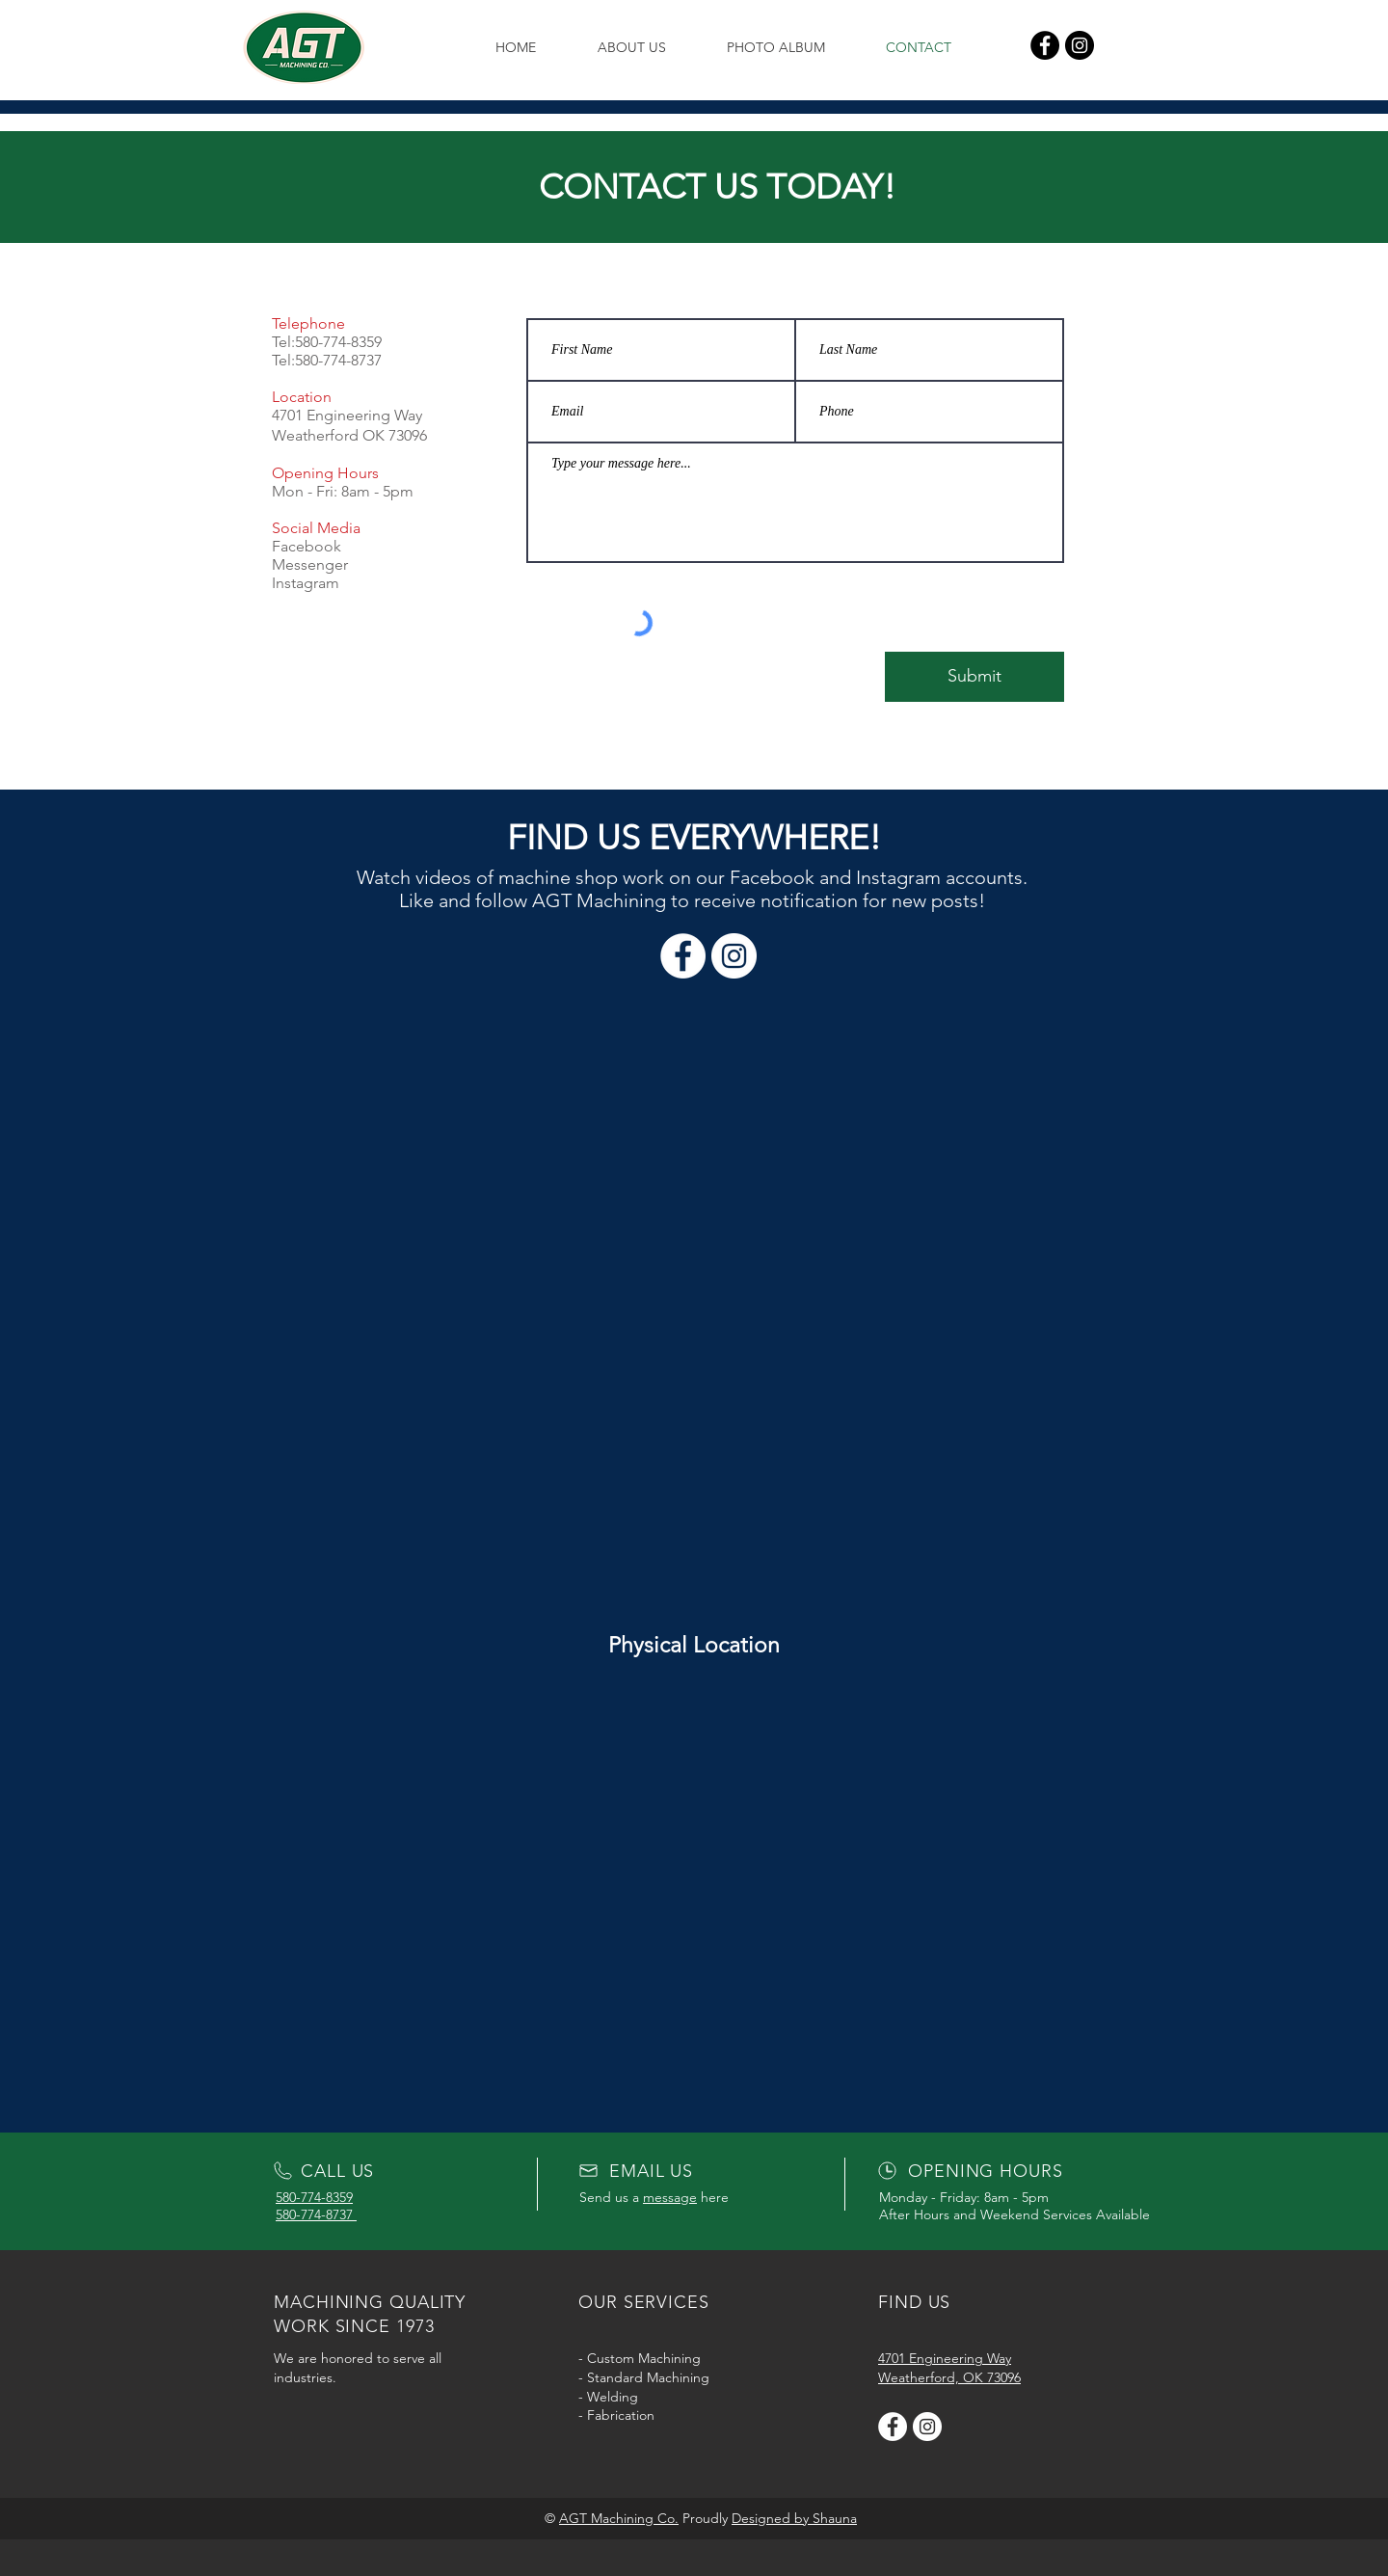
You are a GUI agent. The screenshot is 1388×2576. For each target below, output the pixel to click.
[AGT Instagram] (927, 2426)
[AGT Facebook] (892, 2426)
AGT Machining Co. (619, 2518)
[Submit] (974, 677)
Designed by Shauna (794, 2518)
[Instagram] (1079, 45)
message (670, 2197)
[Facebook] (1044, 45)
